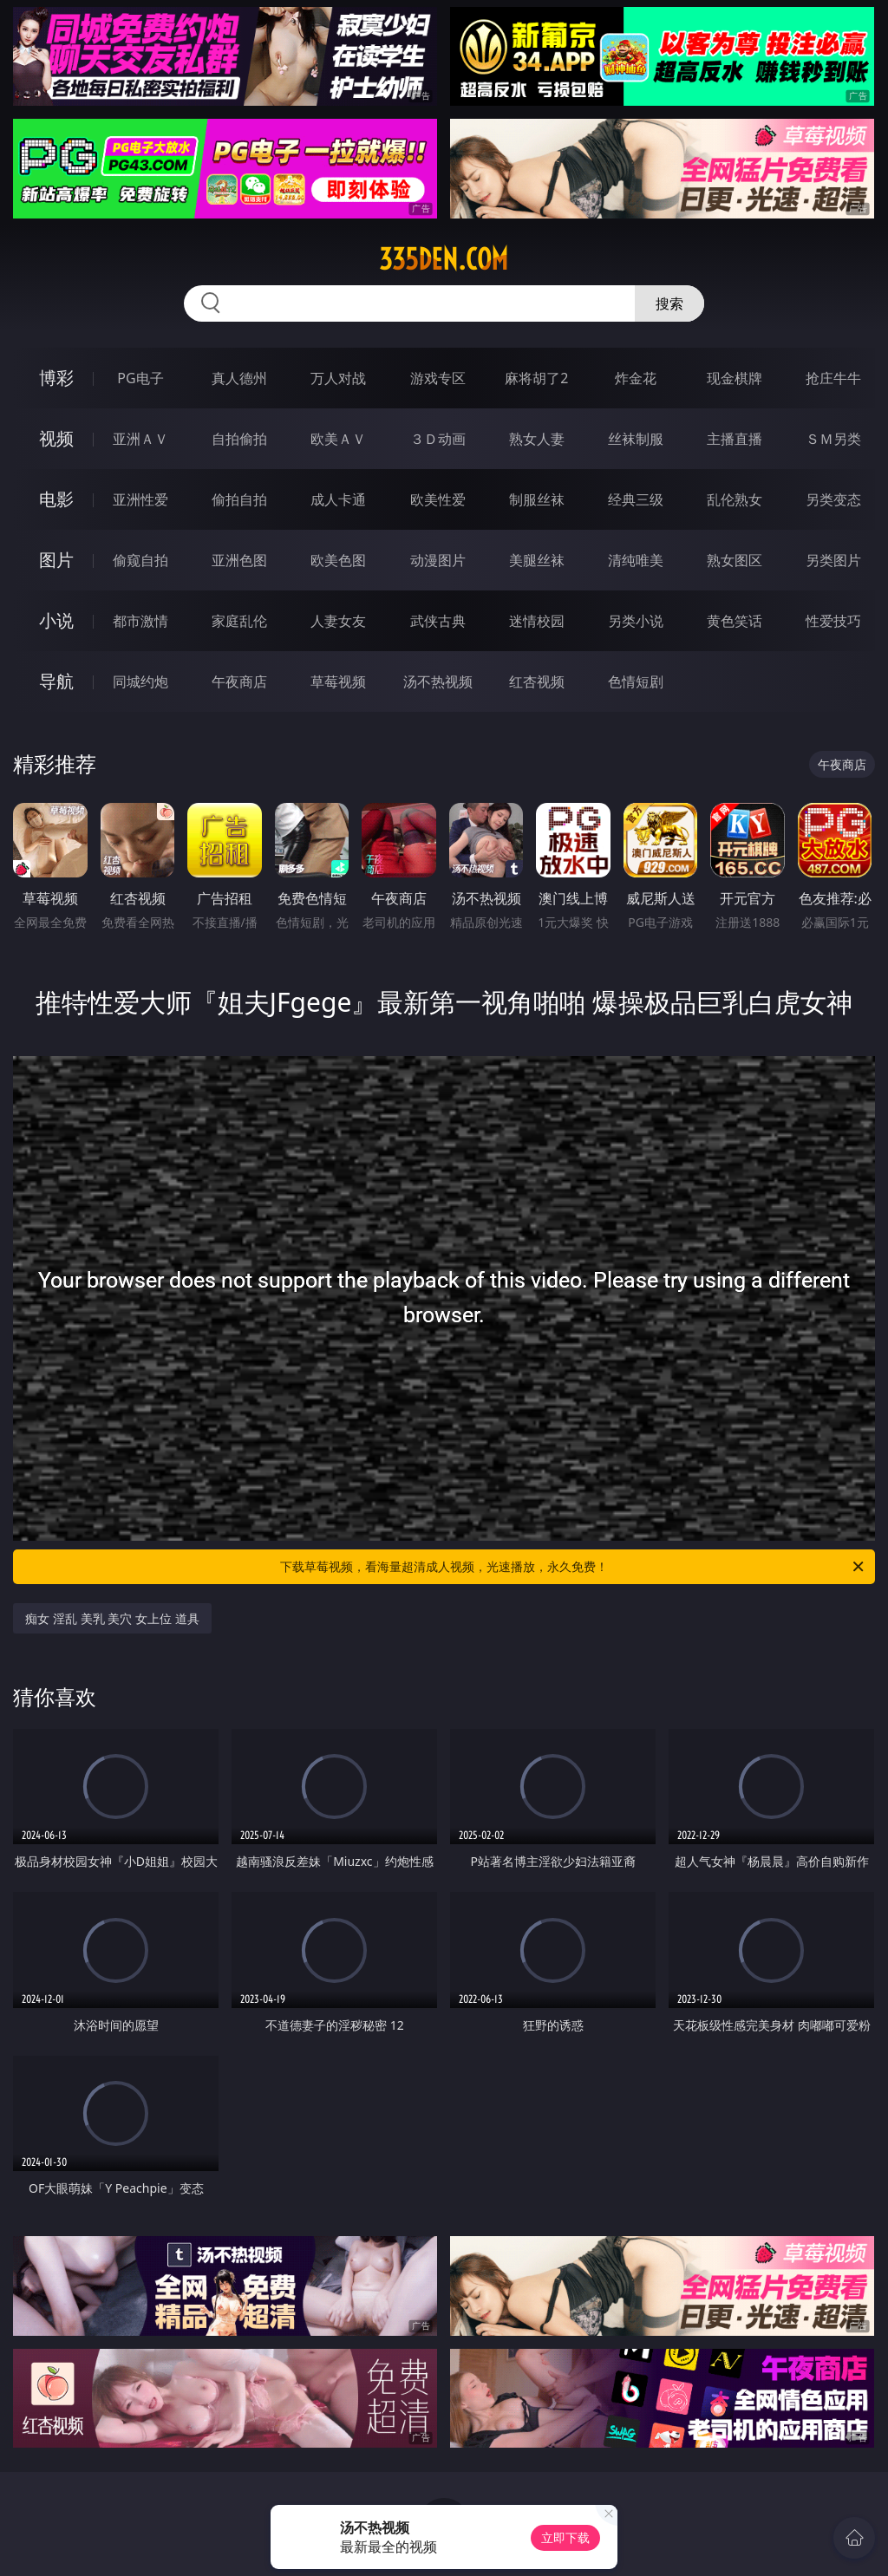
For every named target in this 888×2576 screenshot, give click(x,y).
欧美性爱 (438, 499)
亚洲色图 (239, 560)
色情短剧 (635, 681)
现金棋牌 (734, 378)
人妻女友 (338, 620)
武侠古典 (438, 620)
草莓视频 (338, 681)
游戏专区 (438, 378)
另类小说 (635, 620)
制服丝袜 (537, 499)
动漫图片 (438, 560)
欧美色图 (338, 560)
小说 (56, 620)
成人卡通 (338, 499)
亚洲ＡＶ (140, 438)
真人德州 (239, 378)
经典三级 (635, 499)
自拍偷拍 (239, 438)
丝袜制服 (635, 438)
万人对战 (338, 378)
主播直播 (734, 438)
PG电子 (140, 378)
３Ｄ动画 (438, 438)
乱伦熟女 (734, 499)
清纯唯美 (635, 560)
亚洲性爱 (140, 499)
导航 (56, 681)
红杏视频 (537, 681)
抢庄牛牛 (833, 378)
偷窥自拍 (140, 560)
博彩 (56, 377)
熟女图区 (734, 560)
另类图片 (833, 560)
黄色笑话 (734, 620)
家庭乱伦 (239, 620)
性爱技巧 (833, 620)
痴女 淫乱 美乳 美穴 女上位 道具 (112, 1618)
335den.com (443, 259)
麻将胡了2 (536, 378)
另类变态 (833, 499)
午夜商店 (239, 681)
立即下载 (565, 2537)
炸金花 (635, 378)
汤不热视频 (438, 681)
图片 (56, 559)
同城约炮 (140, 681)
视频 (56, 438)
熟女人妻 (537, 438)
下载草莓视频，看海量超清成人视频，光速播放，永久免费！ (573, 1566)
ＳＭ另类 (833, 438)
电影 (56, 499)
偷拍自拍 (239, 499)
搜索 (669, 303)
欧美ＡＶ (338, 438)
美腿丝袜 (537, 560)
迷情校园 (537, 620)
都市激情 (140, 620)
